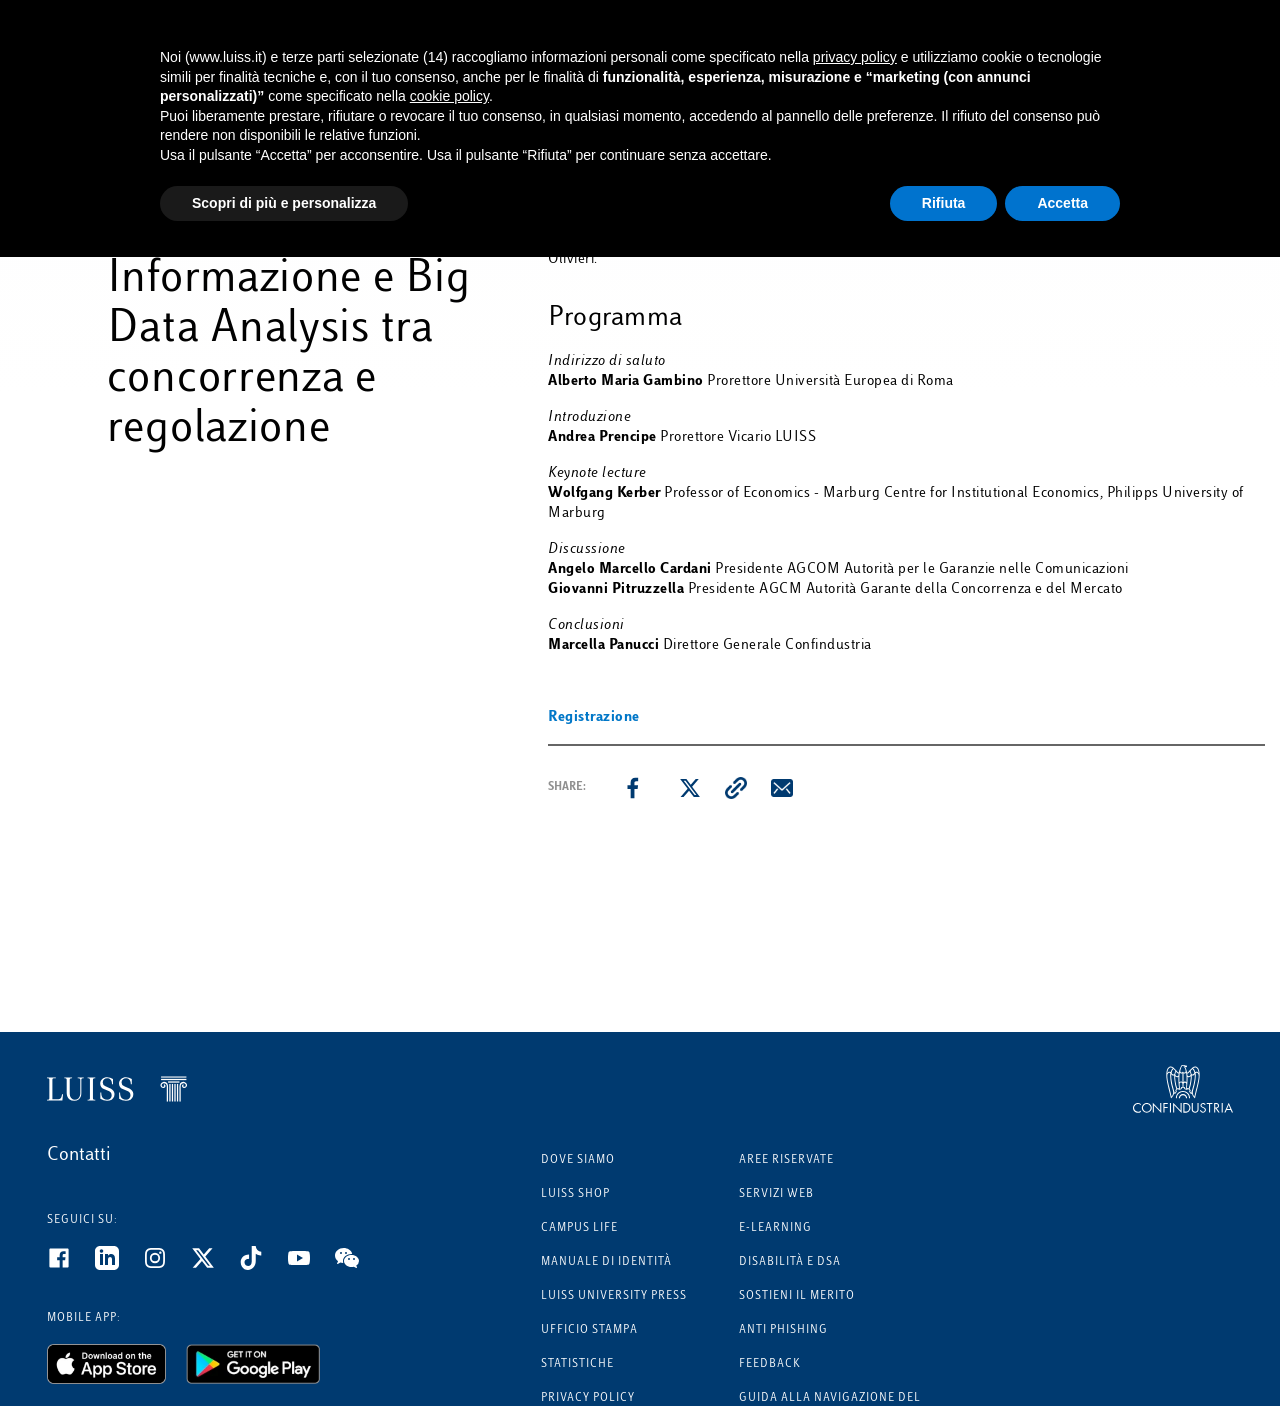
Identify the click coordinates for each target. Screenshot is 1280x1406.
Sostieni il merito (797, 1296)
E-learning (775, 1228)
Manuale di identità (606, 1262)
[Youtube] (311, 1266)
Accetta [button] (1062, 203)
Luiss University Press (614, 1296)
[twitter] (690, 788)
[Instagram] (167, 1266)
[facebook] (633, 788)
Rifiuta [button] (944, 203)
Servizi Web (776, 1194)
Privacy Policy (588, 1398)
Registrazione (594, 717)
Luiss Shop (575, 1194)
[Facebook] (71, 1266)
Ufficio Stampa (589, 1330)
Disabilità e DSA (790, 1262)
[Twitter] (215, 1266)
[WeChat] (359, 1266)
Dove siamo (578, 1160)
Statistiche (577, 1364)
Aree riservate (786, 1160)
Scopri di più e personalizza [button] (284, 203)
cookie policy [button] (449, 96)
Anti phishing (783, 1330)
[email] (782, 788)
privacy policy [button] (855, 57)
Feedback (770, 1364)
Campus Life (579, 1228)
